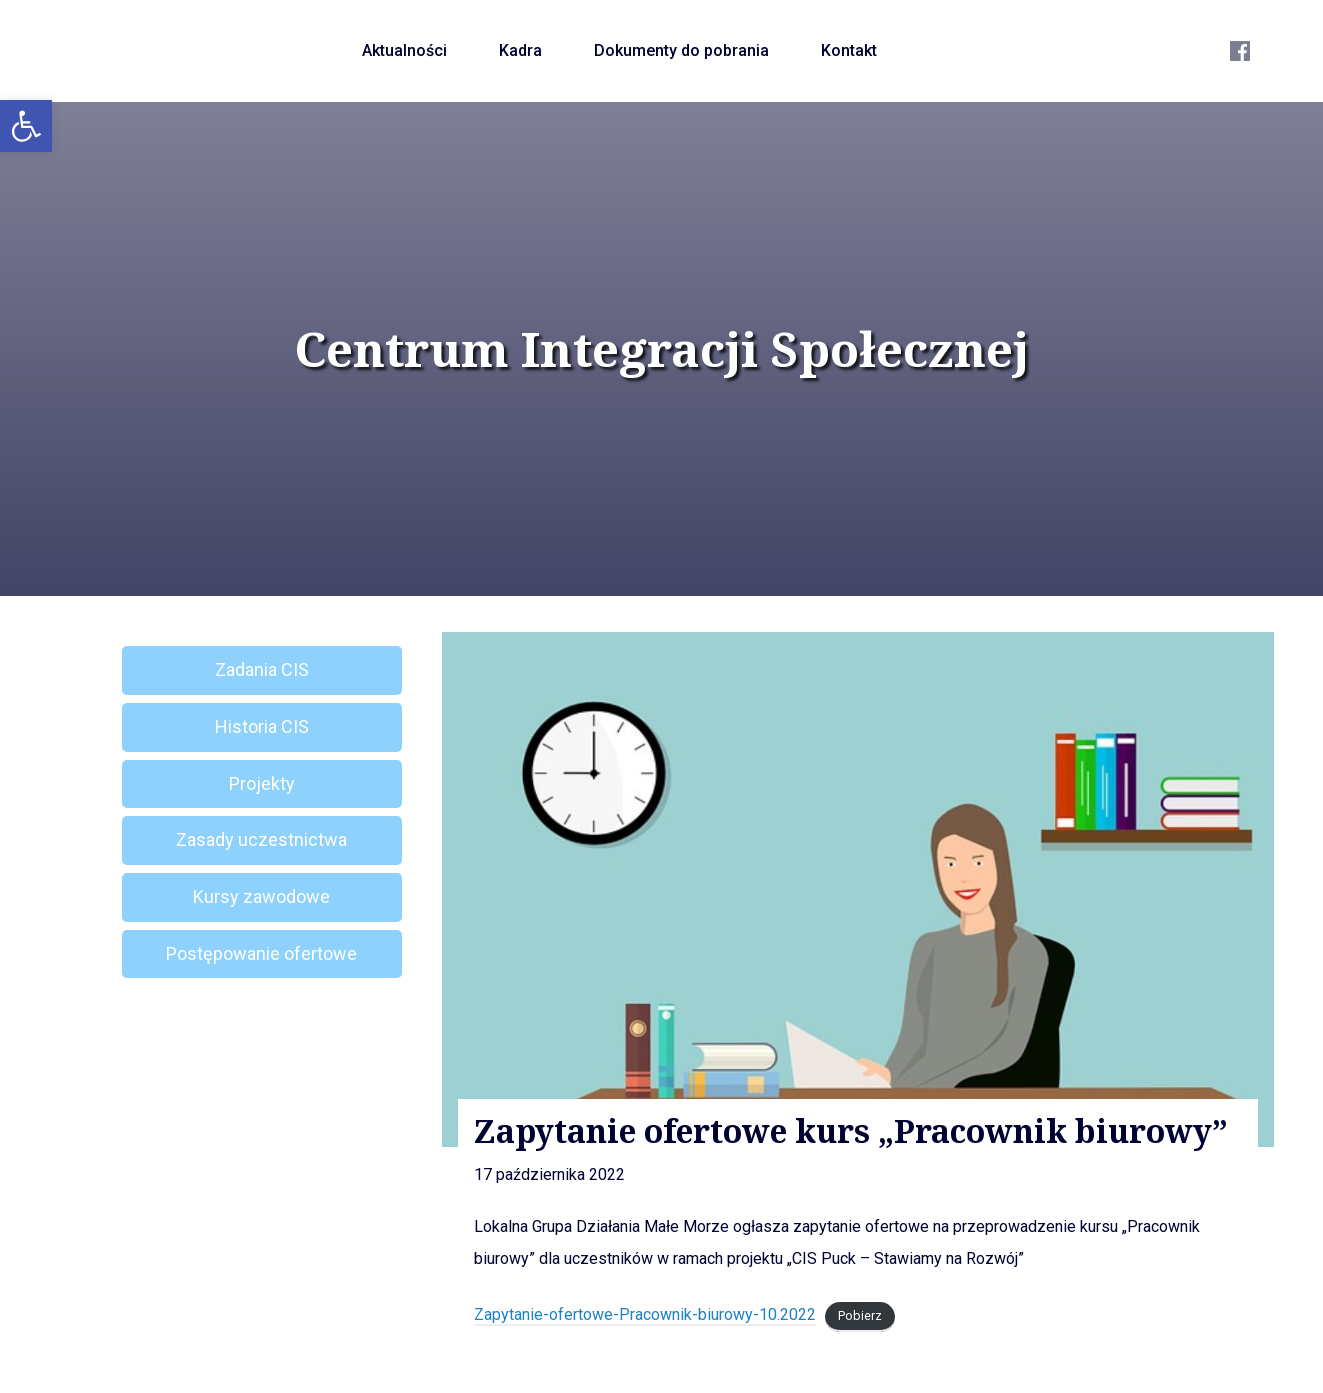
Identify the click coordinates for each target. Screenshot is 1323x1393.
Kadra (520, 50)
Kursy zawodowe (261, 896)
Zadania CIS (262, 669)
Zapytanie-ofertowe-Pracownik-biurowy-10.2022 (645, 1314)
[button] (26, 126)
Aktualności (404, 50)
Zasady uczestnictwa (261, 839)
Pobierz (860, 1315)
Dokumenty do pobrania (681, 50)
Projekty (262, 783)
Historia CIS (262, 726)
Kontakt (849, 50)
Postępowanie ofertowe (261, 953)
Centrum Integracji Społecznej (662, 349)
